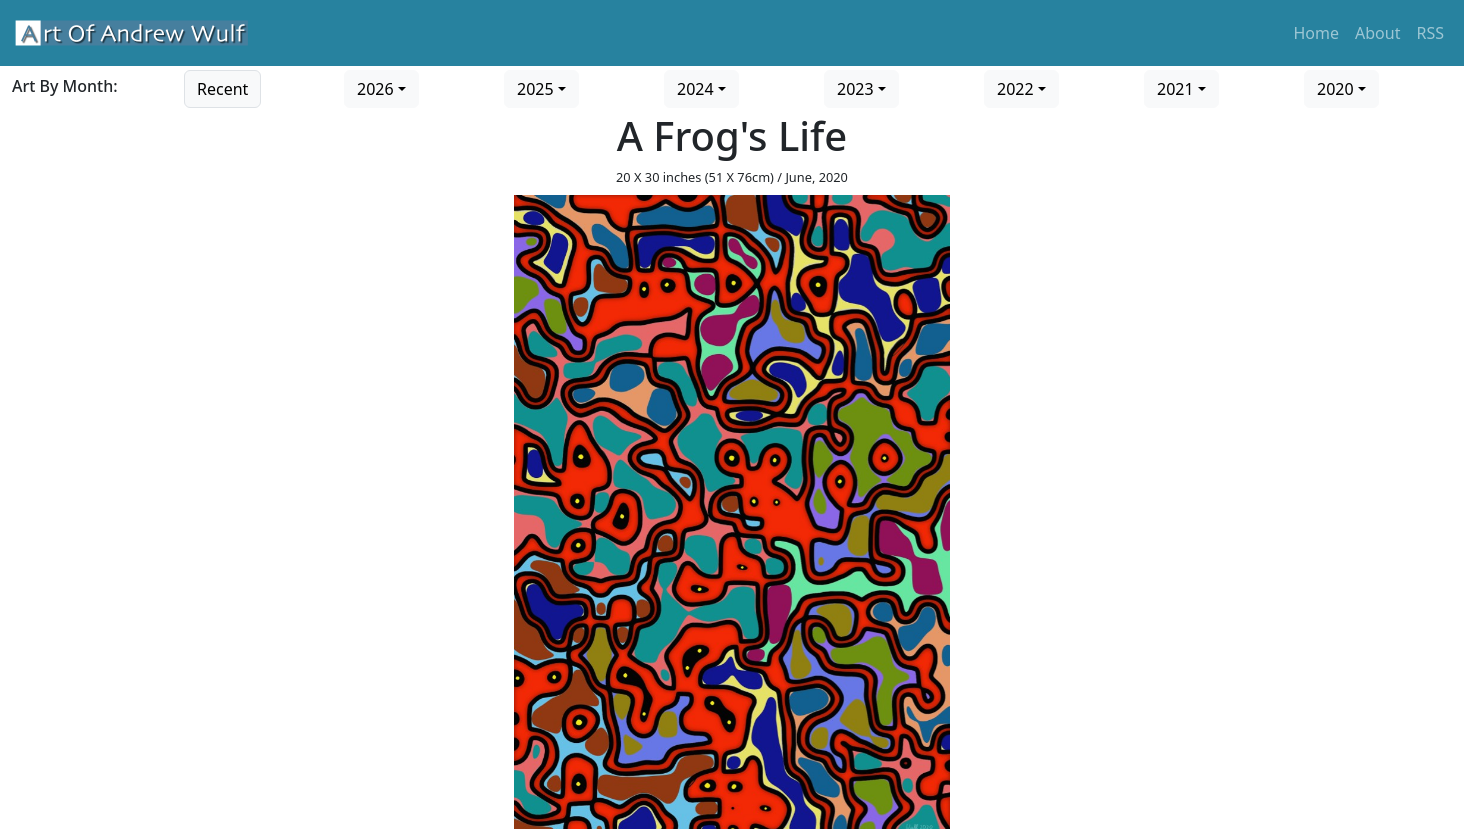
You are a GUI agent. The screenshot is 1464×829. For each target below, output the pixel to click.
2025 (535, 89)
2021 (1175, 89)
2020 (1335, 89)
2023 (855, 89)
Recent (222, 89)
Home (1317, 33)
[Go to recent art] (222, 87)
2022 (1015, 89)
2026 (375, 89)
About (1377, 33)
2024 (695, 89)
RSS (1430, 33)
